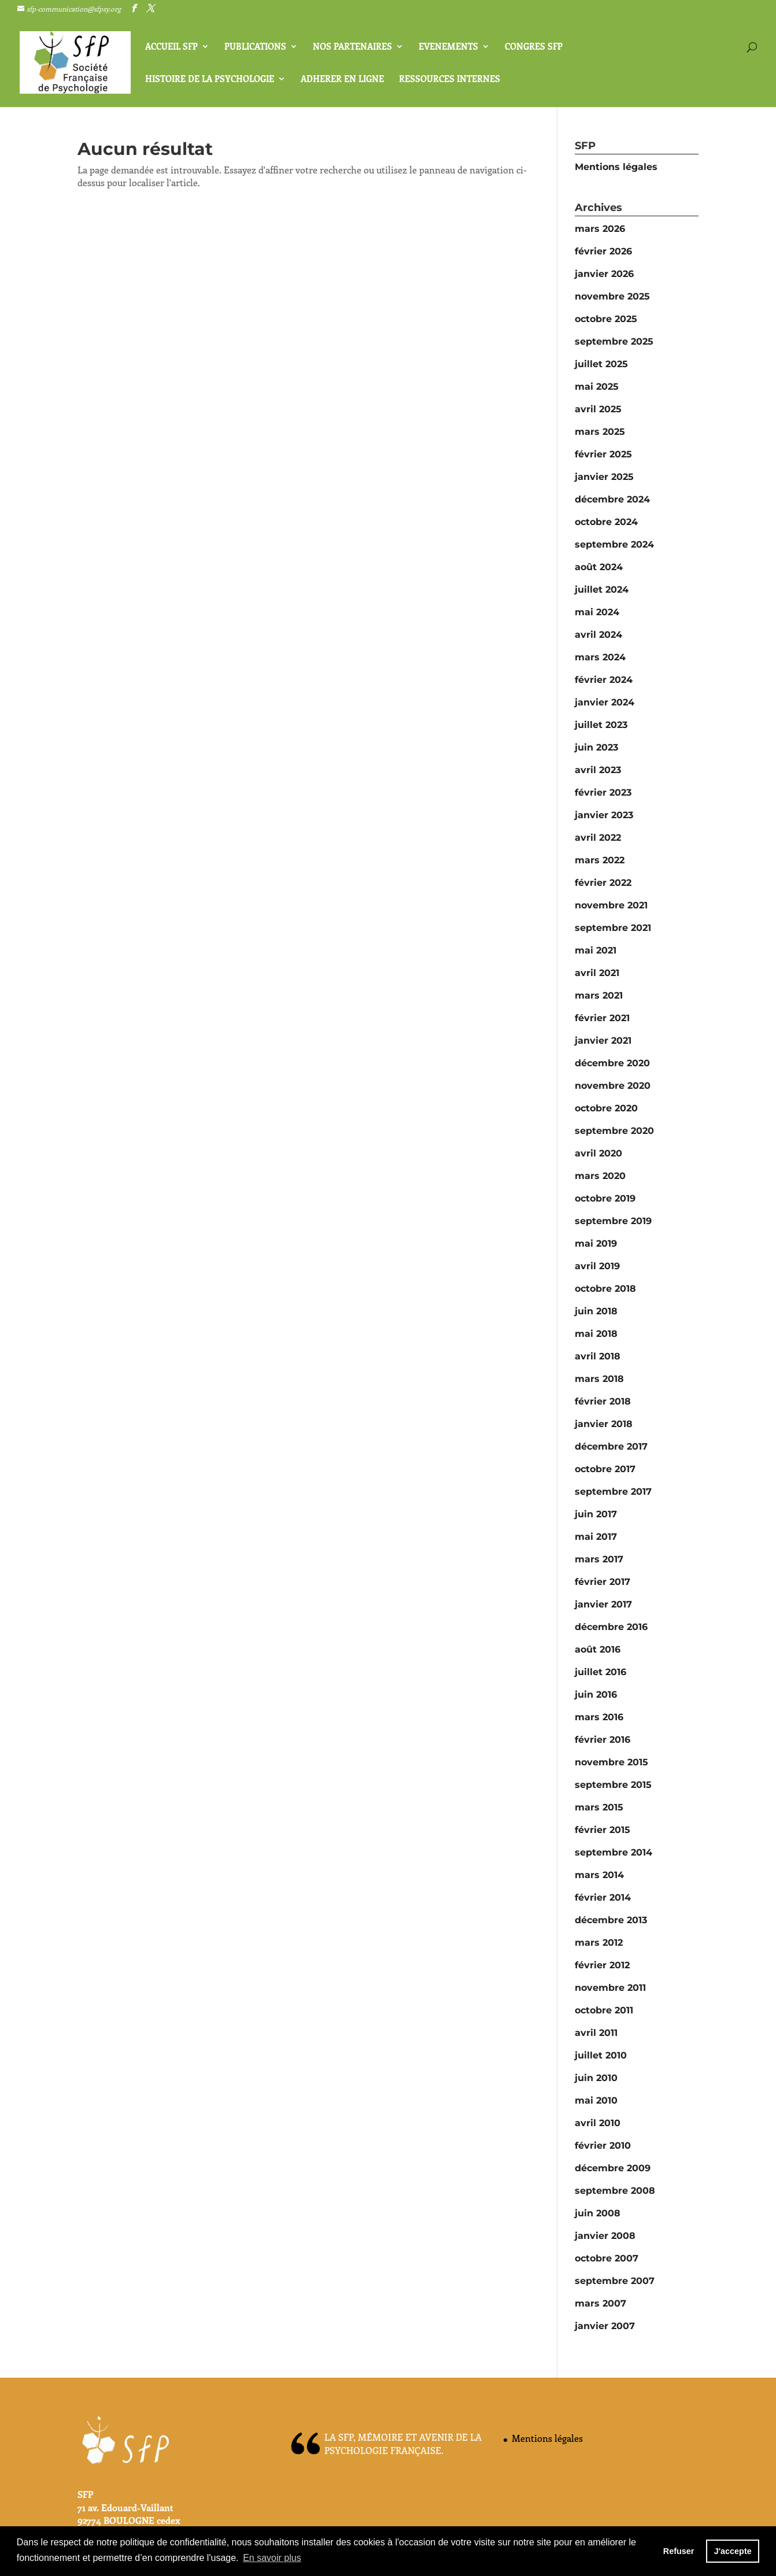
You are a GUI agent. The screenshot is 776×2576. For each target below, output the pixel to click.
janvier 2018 (604, 1423)
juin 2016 (596, 1694)
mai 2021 (595, 950)
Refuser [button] (678, 2551)
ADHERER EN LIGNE (342, 79)
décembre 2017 (611, 1446)
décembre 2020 (612, 1063)
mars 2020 (600, 1175)
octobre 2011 (604, 2010)
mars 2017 (599, 1559)
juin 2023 (596, 747)
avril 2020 (598, 1153)
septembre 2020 (614, 1130)
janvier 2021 (603, 1040)
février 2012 (602, 1965)
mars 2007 (600, 2303)
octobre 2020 (606, 1108)
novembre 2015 (611, 1762)
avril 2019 (597, 1266)
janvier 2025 (604, 476)
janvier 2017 (603, 1604)
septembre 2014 (613, 1852)
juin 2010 (596, 2077)
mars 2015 (599, 1807)
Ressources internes (449, 79)
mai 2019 (596, 1243)
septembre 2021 (613, 927)
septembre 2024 (614, 544)
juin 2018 (596, 1311)
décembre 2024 (612, 499)
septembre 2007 (615, 2280)
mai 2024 (597, 612)
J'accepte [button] (733, 2551)
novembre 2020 (613, 1085)
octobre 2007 (606, 2258)
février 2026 (603, 251)
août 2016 (597, 1649)
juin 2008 (597, 2213)
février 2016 (602, 1739)
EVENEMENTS (448, 47)
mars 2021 (599, 995)
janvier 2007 (605, 2325)
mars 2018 (599, 1378)
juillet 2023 (601, 724)
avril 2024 (598, 634)
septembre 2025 (614, 341)
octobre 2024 (606, 521)
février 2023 (603, 792)
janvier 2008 (605, 2235)
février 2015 (602, 1829)
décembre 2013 (611, 1920)
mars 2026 (600, 228)
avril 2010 (597, 2122)
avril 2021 (597, 972)
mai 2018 (596, 1333)
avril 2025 (598, 409)
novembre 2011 (610, 1987)
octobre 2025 (606, 318)
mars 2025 (600, 431)
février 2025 (603, 454)
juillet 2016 (600, 1671)
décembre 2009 (613, 2168)
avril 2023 (598, 769)
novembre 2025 (612, 296)
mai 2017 (596, 1536)
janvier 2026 (604, 273)
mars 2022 (600, 860)
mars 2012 (599, 1942)
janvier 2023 (604, 815)
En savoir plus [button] (272, 2558)
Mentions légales (616, 166)
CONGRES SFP (534, 47)
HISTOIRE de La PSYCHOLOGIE (209, 79)
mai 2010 (596, 2100)
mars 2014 (599, 1874)
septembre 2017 (613, 1491)
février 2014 (603, 1897)
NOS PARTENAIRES (352, 47)
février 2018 (603, 1401)
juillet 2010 (601, 2055)
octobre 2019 (605, 1198)
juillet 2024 (602, 589)
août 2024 (599, 566)
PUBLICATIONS (255, 47)
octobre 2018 (605, 1288)
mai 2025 (597, 386)
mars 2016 (599, 1717)
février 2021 (602, 1017)
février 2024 (604, 679)
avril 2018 (597, 1356)
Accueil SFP (171, 47)
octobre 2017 (605, 1468)
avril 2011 (596, 2032)
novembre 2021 (611, 905)
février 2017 (602, 1581)
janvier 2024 (604, 702)
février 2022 (603, 882)
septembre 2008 (615, 2190)
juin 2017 (596, 1514)
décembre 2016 (611, 1626)
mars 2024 (600, 657)
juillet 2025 (601, 364)
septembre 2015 (613, 1784)
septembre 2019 (613, 1220)
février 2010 (603, 2145)
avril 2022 (598, 837)
